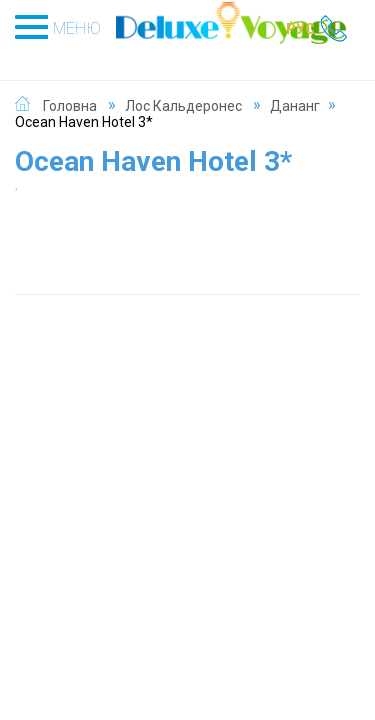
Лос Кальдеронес (183, 106)
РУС (300, 29)
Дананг (295, 106)
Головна (70, 106)
